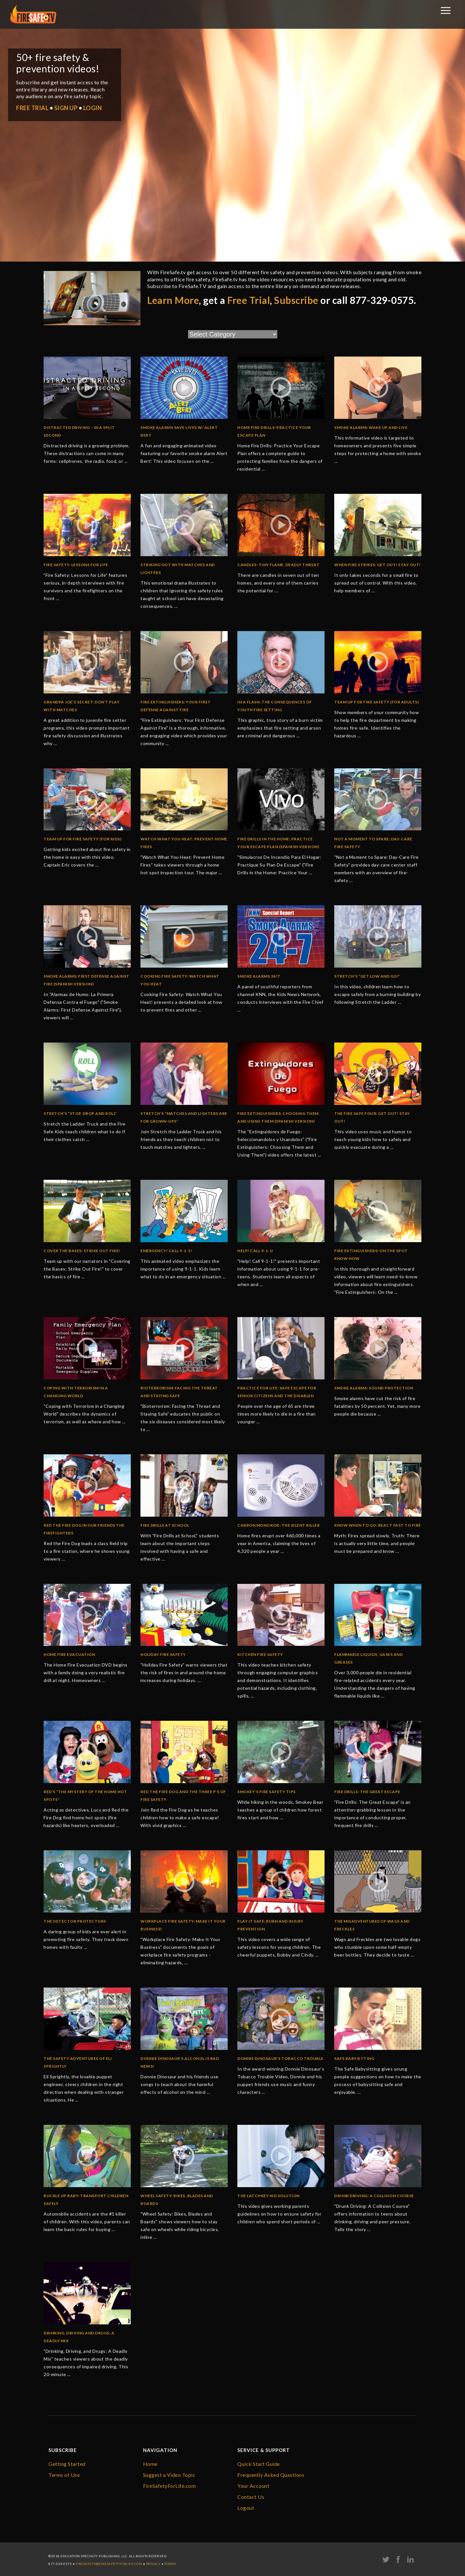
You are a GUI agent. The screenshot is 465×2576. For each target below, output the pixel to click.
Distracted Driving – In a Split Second (79, 431)
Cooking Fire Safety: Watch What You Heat (179, 980)
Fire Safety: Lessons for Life (76, 564)
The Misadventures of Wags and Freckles (372, 1925)
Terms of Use (64, 2475)
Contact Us (250, 2497)
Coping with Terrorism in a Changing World (76, 1392)
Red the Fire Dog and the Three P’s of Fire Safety (183, 1795)
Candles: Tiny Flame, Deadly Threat (278, 564)
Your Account (253, 2486)
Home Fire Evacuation (69, 1654)
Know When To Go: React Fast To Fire (377, 1525)
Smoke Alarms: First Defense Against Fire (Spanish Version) (86, 980)
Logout (245, 2508)
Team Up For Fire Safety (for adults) (376, 702)
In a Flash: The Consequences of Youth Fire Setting (274, 706)
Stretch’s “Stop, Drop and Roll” (80, 1113)
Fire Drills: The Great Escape (367, 1791)
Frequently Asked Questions (270, 2475)
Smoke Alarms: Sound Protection (373, 1388)
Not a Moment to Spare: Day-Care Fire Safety (373, 842)
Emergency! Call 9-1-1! (166, 1250)
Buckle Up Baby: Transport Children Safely (86, 2199)
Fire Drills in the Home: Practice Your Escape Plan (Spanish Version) (278, 842)
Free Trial (248, 300)
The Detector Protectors (75, 1921)
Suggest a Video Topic (169, 2475)
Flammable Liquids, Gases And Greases (368, 1658)
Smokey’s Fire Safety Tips (266, 1791)
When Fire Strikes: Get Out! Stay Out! (377, 564)
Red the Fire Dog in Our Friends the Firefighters (84, 1529)
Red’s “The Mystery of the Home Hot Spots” (85, 1795)
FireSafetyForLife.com (169, 2486)
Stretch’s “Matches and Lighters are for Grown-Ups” (183, 1117)
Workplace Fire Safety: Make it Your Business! (183, 1925)
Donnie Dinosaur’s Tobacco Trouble (280, 2058)
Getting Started (67, 2464)
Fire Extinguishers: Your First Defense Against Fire (175, 706)
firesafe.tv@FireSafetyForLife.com (109, 2564)
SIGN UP (66, 107)
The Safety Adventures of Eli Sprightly (78, 2062)
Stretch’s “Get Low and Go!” (367, 976)
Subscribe (296, 300)
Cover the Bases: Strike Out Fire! (82, 1250)
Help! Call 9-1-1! (255, 1250)
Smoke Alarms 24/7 (258, 976)
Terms (170, 2564)
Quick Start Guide (258, 2464)
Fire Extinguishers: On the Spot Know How (371, 1254)
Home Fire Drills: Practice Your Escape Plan (274, 431)
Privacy (153, 2564)
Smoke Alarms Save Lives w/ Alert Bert (179, 431)
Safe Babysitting (354, 2058)
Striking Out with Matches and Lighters (177, 568)
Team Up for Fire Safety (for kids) (82, 838)
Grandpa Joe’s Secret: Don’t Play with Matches (81, 706)
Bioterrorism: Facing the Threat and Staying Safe (179, 1392)
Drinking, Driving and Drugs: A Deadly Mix (79, 2337)
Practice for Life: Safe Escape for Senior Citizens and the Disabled (276, 1392)
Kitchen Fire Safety (260, 1654)
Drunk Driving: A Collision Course (374, 2195)
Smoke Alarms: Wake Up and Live (371, 427)
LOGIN (92, 107)
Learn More (173, 300)
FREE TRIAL (32, 107)
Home (150, 2464)
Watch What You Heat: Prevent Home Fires (183, 842)
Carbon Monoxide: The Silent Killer (278, 1525)
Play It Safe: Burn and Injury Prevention (270, 1925)
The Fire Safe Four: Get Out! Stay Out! (372, 1117)
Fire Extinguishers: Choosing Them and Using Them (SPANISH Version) (278, 1117)
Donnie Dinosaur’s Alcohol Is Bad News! (179, 2062)
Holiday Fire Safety (163, 1654)
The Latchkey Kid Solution (268, 2195)
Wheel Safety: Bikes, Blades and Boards (176, 2199)
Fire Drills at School (164, 1525)
